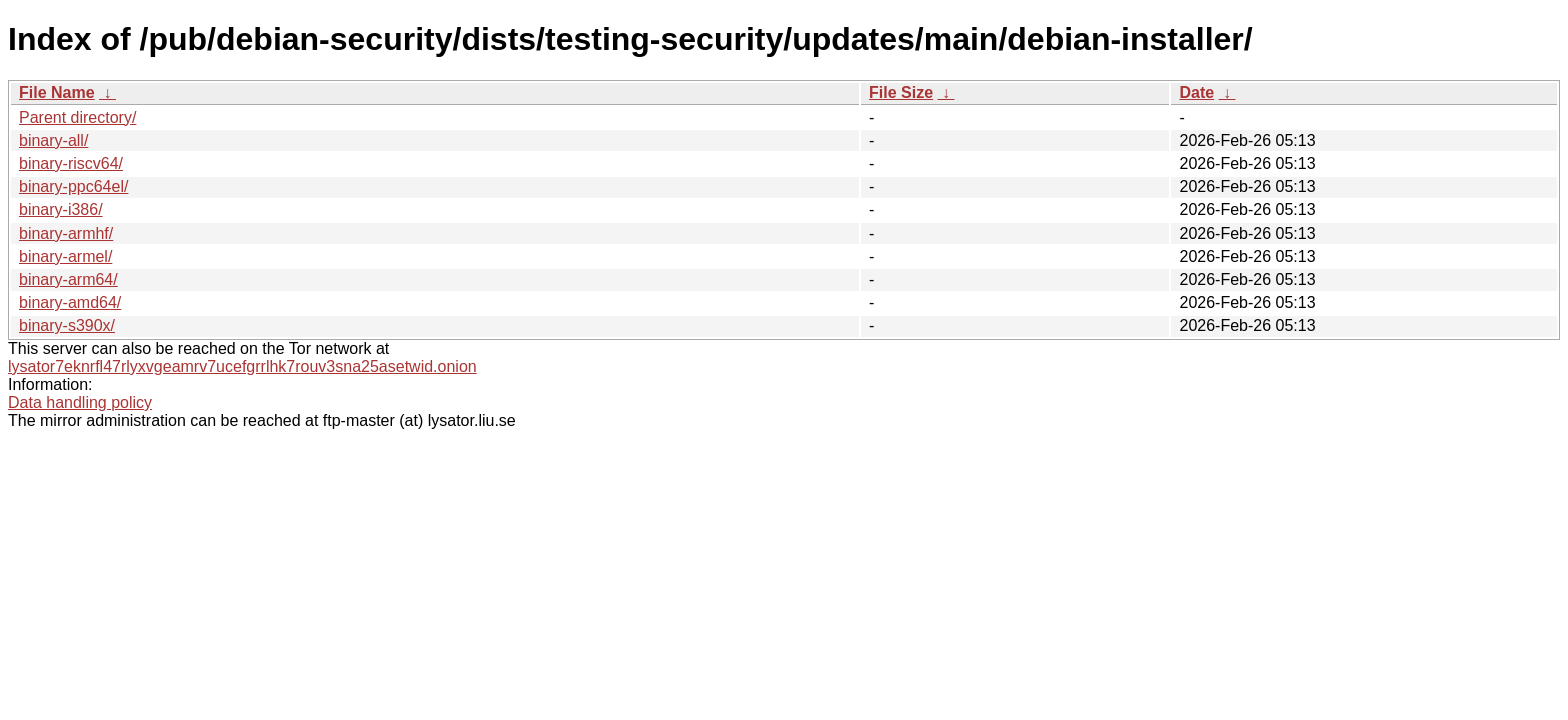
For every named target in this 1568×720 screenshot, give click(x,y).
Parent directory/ (77, 117)
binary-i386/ (61, 209)
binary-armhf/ (66, 233)
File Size (901, 92)
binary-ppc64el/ (73, 186)
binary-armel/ (65, 256)
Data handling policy (80, 402)
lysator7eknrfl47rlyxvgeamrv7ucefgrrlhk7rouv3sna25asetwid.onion (242, 366)
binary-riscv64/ (71, 163)
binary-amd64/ (70, 302)
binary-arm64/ (68, 279)
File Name (57, 92)
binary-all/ (53, 140)
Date (1196, 92)
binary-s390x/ (67, 325)
